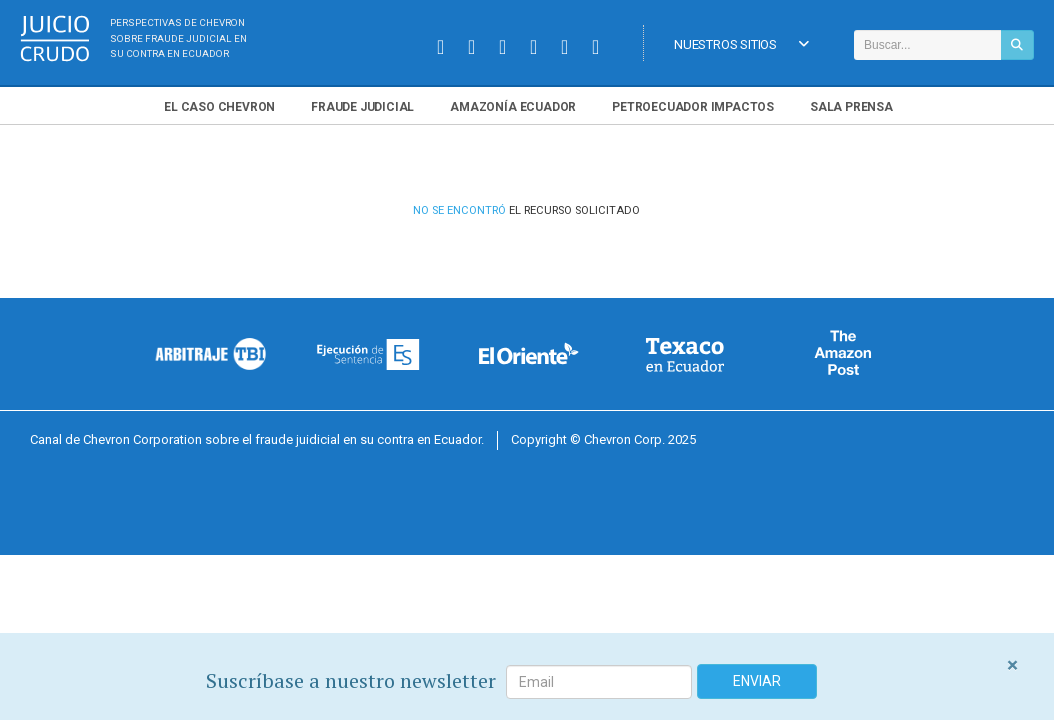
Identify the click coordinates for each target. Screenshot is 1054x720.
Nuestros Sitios (741, 45)
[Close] (1012, 665)
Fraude (362, 107)
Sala (851, 107)
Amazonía (513, 107)
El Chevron (219, 107)
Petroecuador (693, 107)
